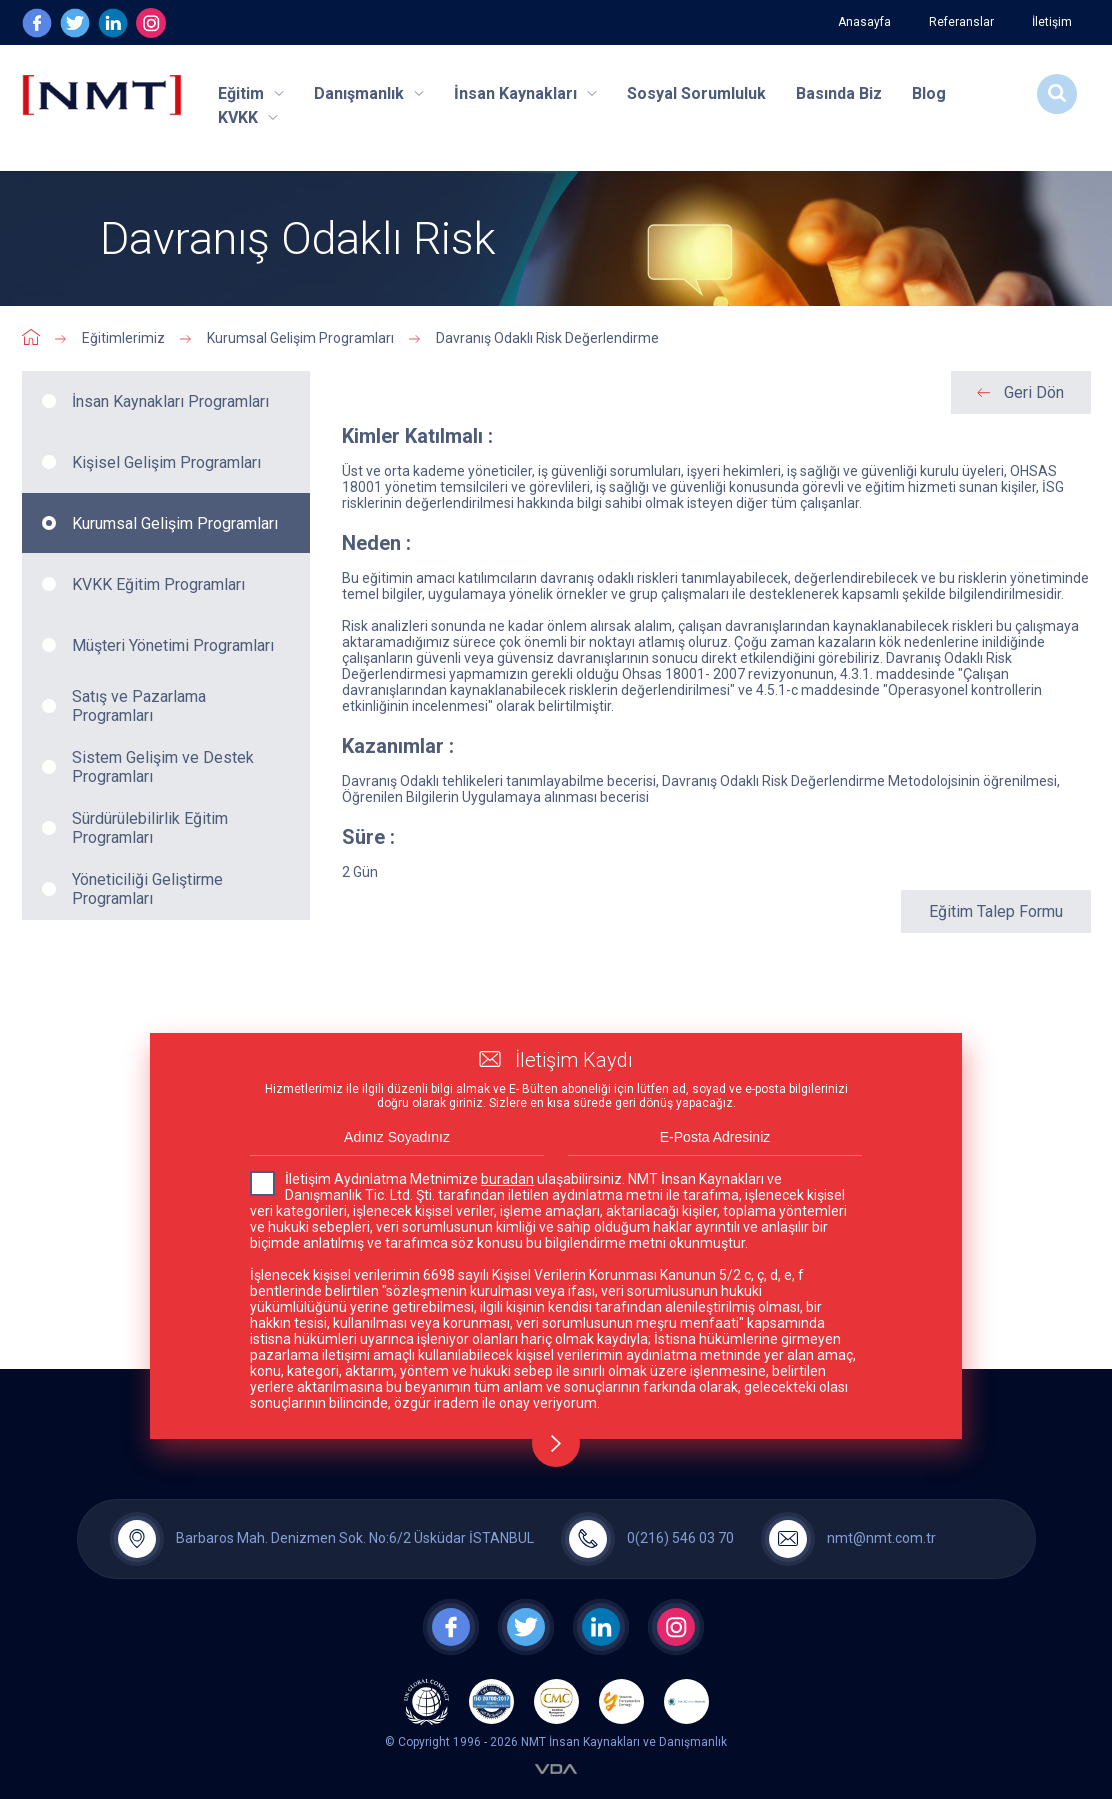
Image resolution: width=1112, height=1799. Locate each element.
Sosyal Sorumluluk (696, 93)
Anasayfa (864, 22)
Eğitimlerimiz (123, 338)
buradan (507, 1179)
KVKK (248, 117)
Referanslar (961, 22)
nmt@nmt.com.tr (881, 1538)
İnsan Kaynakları (525, 93)
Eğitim (251, 93)
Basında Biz (839, 93)
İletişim (1052, 22)
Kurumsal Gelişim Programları (300, 338)
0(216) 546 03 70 (680, 1538)
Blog (929, 93)
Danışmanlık (369, 93)
